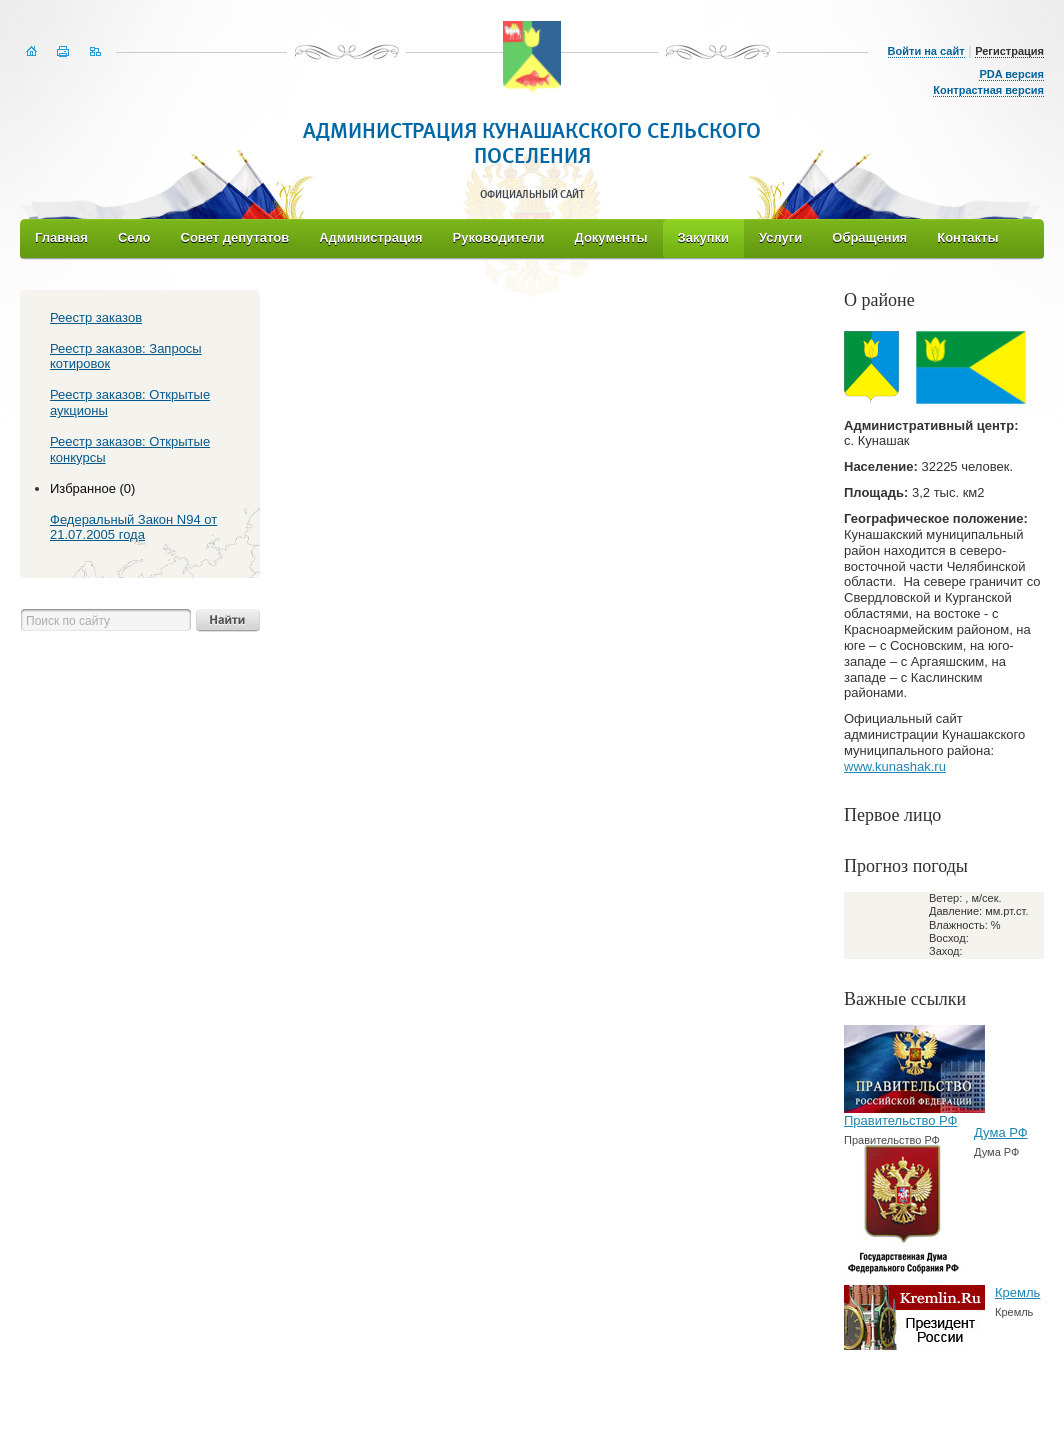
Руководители (499, 237)
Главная (61, 237)
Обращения (869, 237)
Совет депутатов (235, 237)
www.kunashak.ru (895, 766)
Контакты (967, 237)
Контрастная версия (988, 90)
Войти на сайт (926, 51)
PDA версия (1011, 74)
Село (134, 237)
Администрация (370, 237)
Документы (610, 237)
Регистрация (1009, 51)
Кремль (1017, 1292)
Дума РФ (1001, 1132)
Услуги (780, 237)
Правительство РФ (900, 1120)
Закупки (703, 237)
